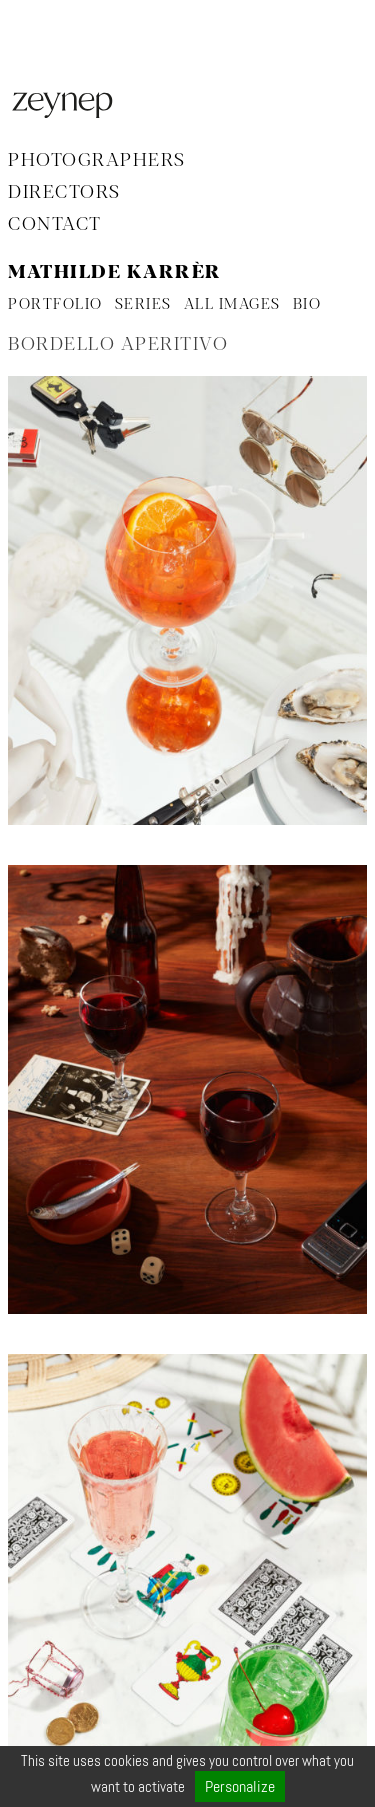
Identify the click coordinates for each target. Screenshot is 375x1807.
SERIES (143, 305)
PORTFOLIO (55, 305)
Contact (55, 225)
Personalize (240, 1786)
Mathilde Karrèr (115, 273)
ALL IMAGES (232, 305)
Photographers (97, 161)
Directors (64, 193)
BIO (307, 305)
